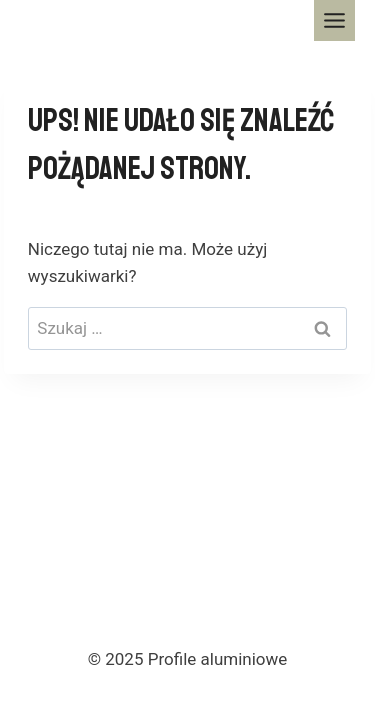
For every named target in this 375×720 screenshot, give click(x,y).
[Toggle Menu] (334, 20)
